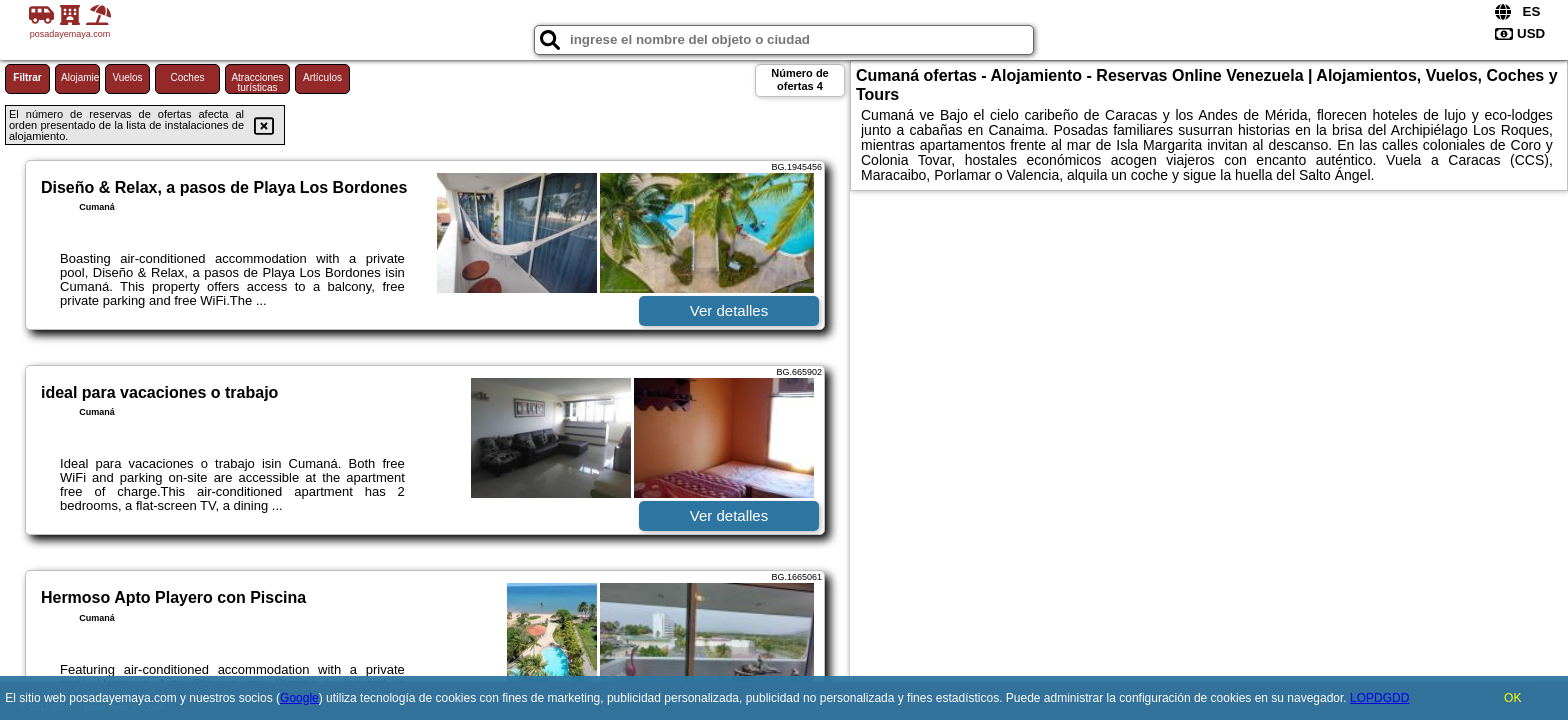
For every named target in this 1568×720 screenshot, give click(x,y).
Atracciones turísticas (257, 82)
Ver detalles (729, 310)
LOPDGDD (1379, 698)
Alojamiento (80, 77)
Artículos (322, 77)
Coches (188, 77)
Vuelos (127, 77)
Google (299, 698)
